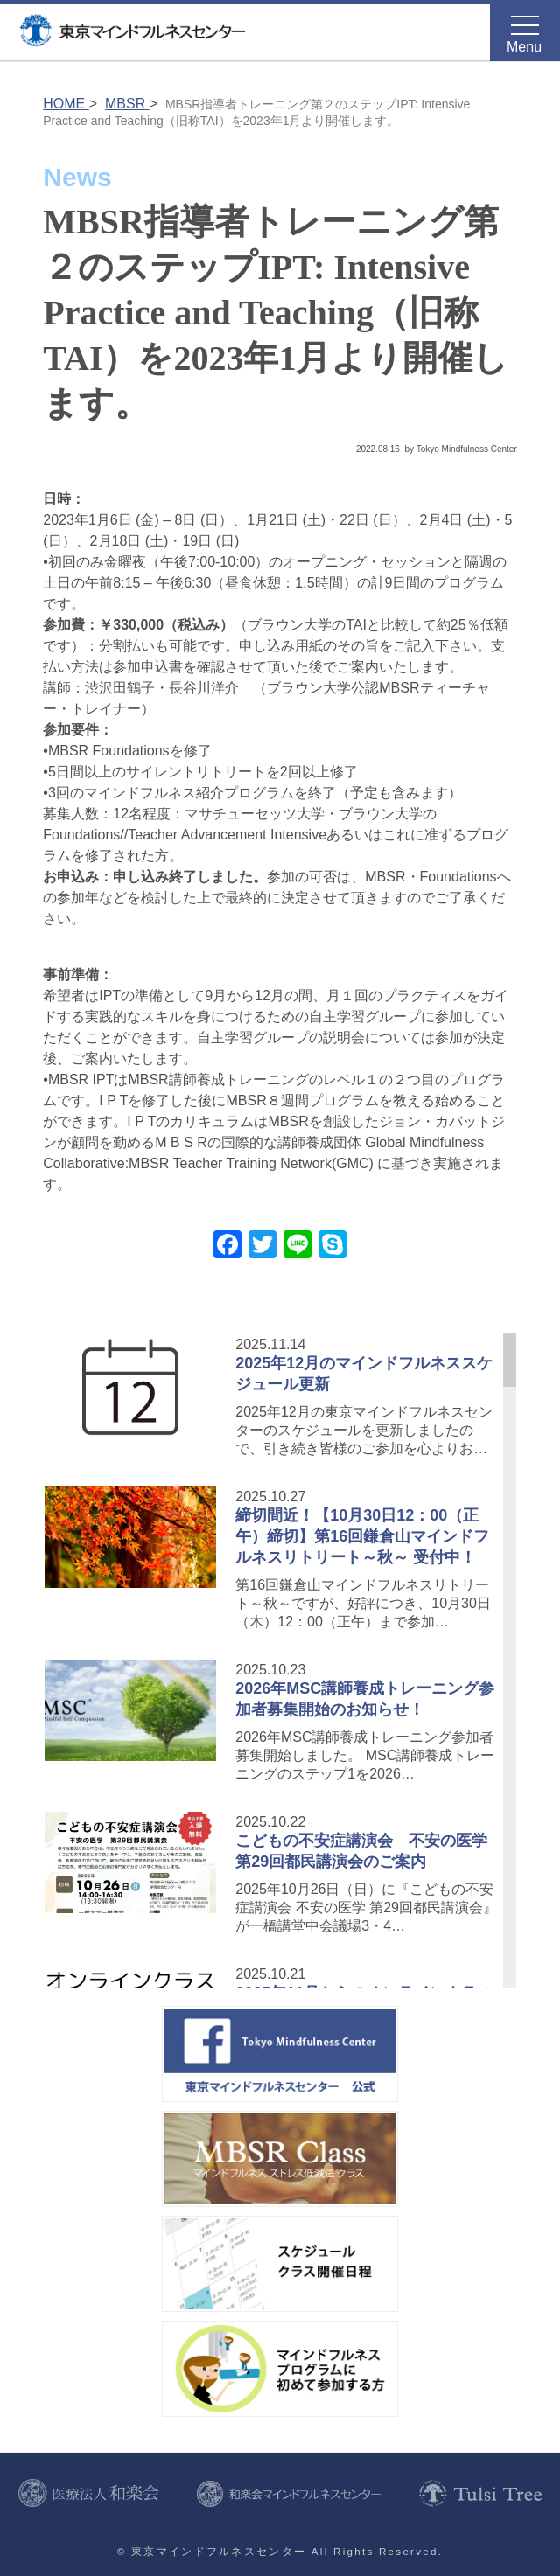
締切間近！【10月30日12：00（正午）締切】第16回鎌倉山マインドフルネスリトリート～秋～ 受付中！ (362, 1536)
